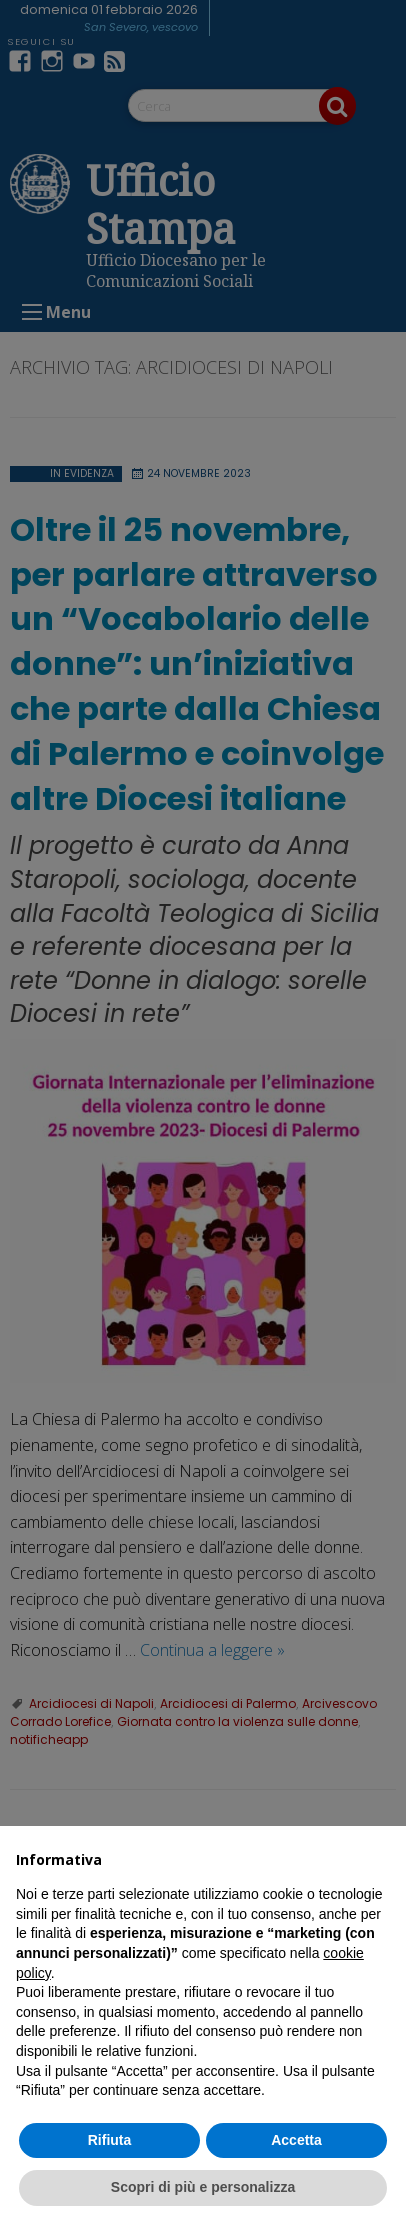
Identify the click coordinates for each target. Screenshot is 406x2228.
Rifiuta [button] (110, 2140)
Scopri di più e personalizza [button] (203, 2187)
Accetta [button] (296, 2140)
